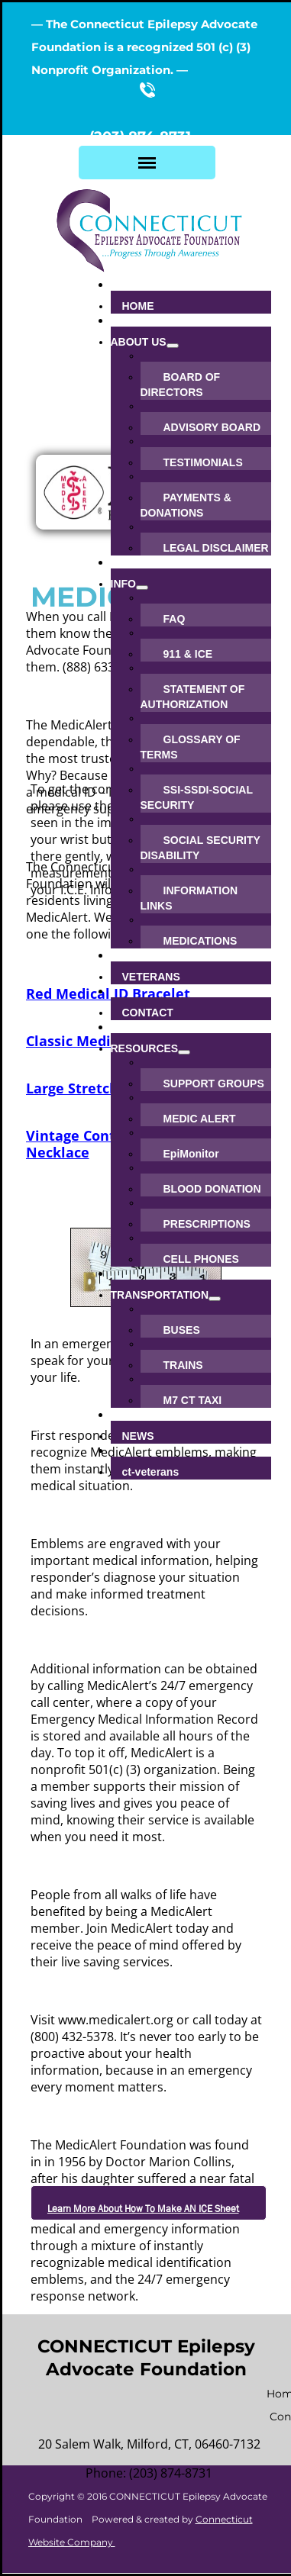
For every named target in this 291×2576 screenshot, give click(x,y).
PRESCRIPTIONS (207, 1224)
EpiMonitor (191, 1154)
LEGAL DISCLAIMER (216, 548)
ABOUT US (139, 342)
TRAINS (183, 1365)
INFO (123, 584)
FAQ (174, 619)
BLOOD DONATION (212, 1189)
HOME (138, 306)
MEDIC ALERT (199, 1119)
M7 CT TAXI (192, 1400)
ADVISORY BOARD (212, 427)
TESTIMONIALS (203, 462)
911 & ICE (188, 654)
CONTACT (147, 1012)
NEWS (138, 1436)
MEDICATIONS (200, 941)
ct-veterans (150, 1472)
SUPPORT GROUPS (213, 1083)
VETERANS (151, 977)
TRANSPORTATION (160, 1295)
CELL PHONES (201, 1259)
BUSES (181, 1330)
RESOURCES (145, 1048)
